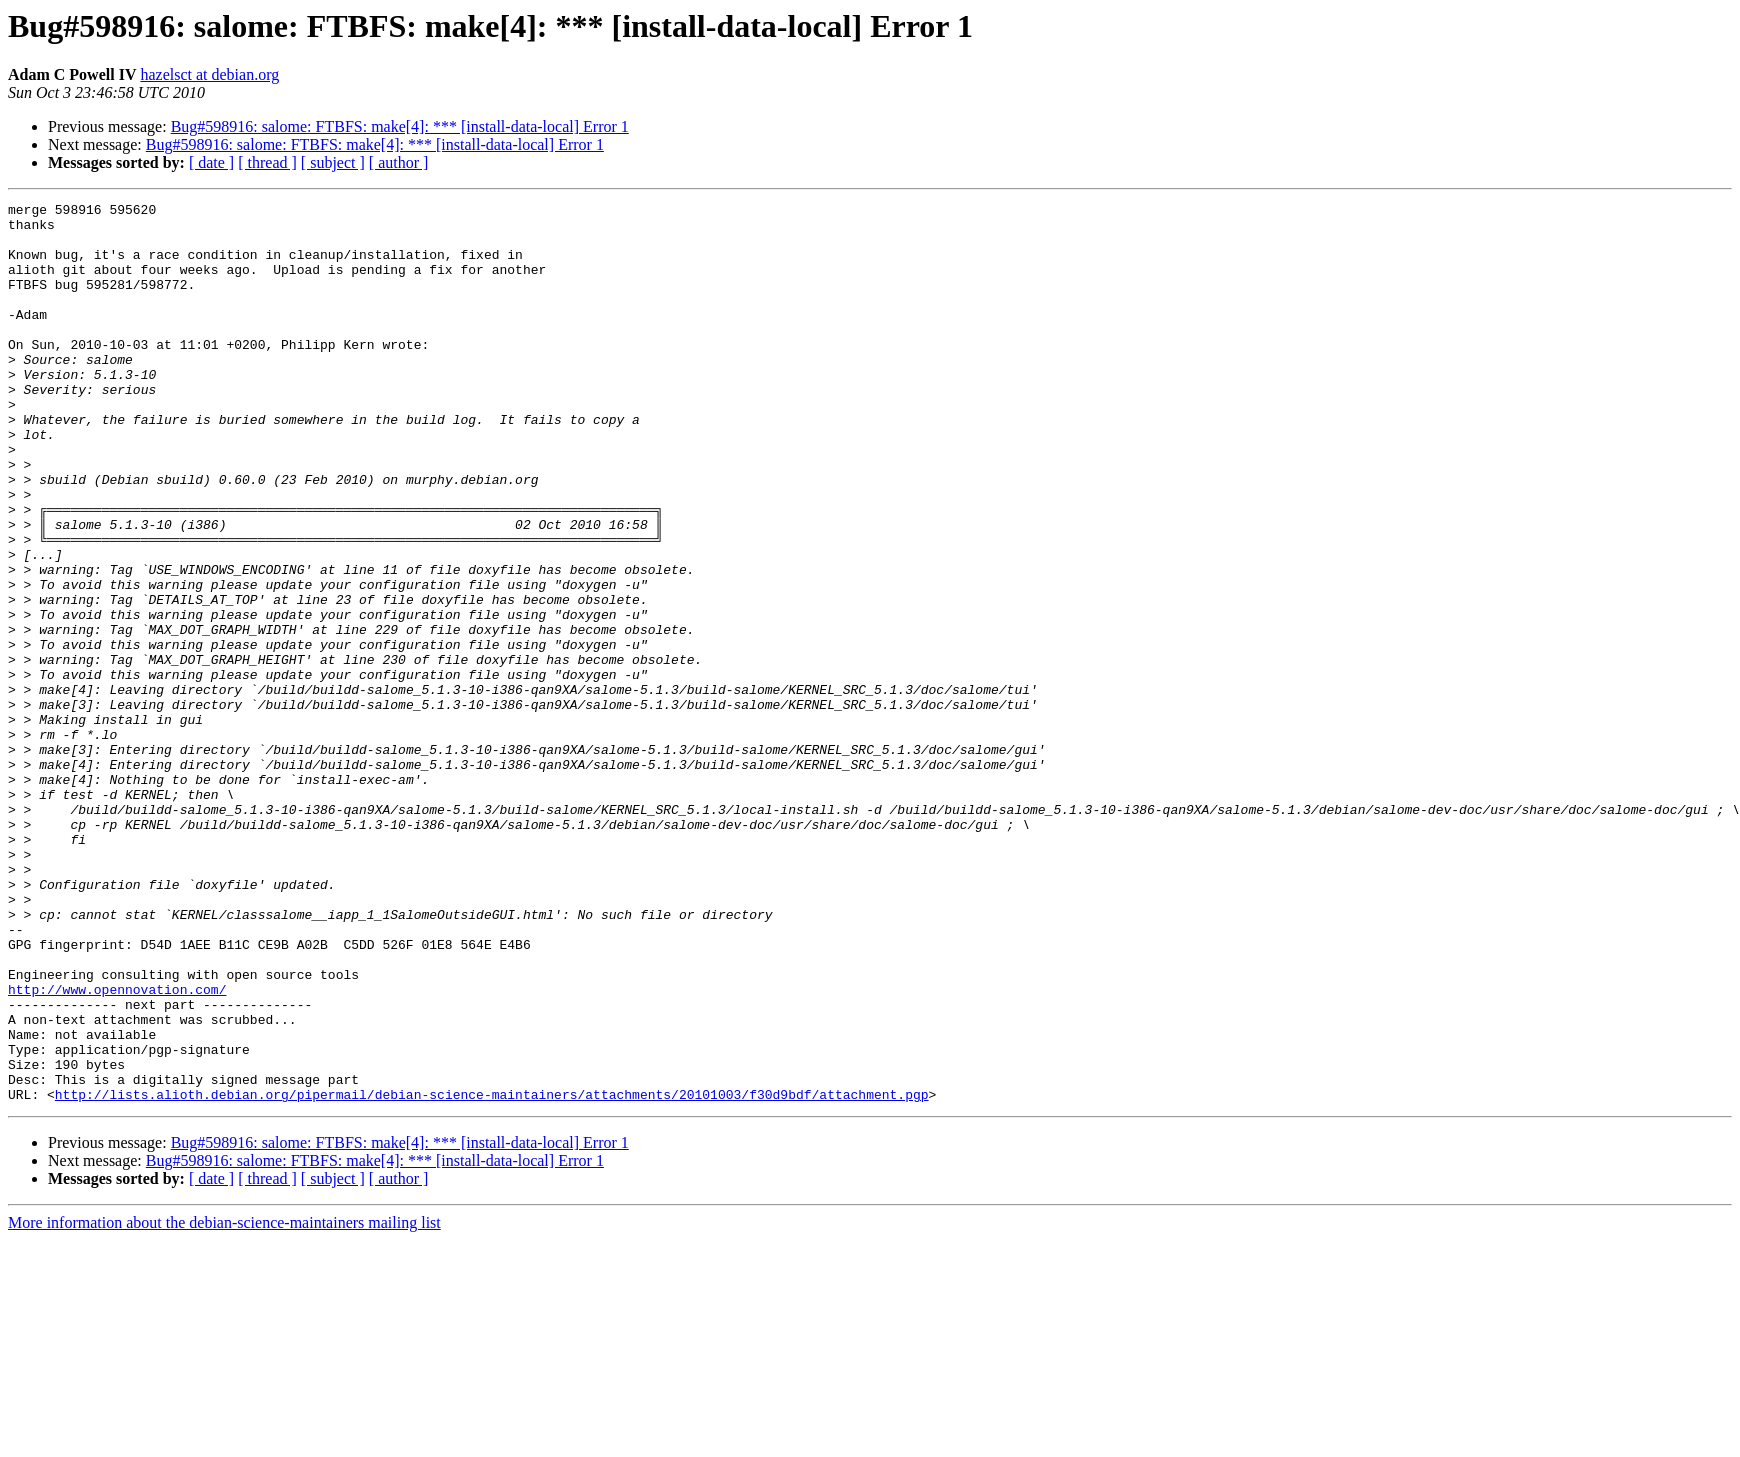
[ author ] (399, 162)
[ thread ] (267, 162)
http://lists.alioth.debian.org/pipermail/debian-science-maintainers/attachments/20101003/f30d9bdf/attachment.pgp (492, 1274)
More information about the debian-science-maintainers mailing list (224, 1402)
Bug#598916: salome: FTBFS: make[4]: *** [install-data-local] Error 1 (400, 126)
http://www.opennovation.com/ (117, 1148)
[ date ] (211, 162)
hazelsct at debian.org (209, 74)
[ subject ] (333, 162)
